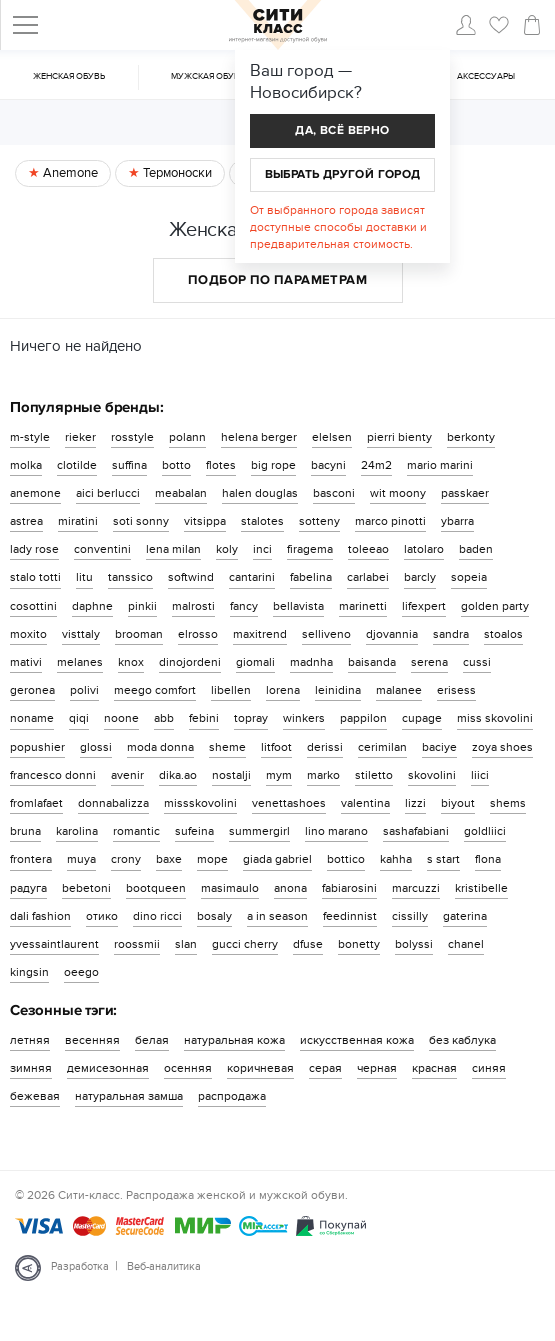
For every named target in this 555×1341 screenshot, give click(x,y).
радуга (28, 888)
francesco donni (53, 775)
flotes (221, 465)
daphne (92, 606)
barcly (420, 577)
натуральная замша (129, 1096)
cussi (477, 662)
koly (227, 549)
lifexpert (424, 606)
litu (84, 577)
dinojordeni (190, 662)
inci (262, 549)
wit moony (398, 493)
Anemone (69, 173)
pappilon (363, 718)
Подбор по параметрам (277, 280)
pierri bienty (399, 437)
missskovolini (200, 803)
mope (212, 859)
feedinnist (350, 916)
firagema (310, 549)
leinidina (338, 690)
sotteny (319, 521)
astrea (26, 521)
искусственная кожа (357, 1040)
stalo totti (35, 577)
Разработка (80, 1266)
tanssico (130, 577)
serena (429, 662)
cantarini (252, 577)
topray (251, 718)
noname (32, 718)
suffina (129, 465)
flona (488, 859)
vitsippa (205, 521)
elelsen (332, 437)
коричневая (260, 1068)
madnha (311, 662)
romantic (136, 831)
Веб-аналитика (164, 1266)
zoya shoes (502, 747)
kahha (396, 859)
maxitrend (260, 634)
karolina (77, 831)
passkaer (465, 493)
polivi (84, 690)
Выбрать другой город (343, 174)
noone (121, 718)
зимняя (31, 1068)
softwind (191, 577)
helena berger (259, 437)
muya (81, 859)
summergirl (259, 831)
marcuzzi (416, 888)
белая (152, 1040)
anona (290, 888)
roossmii (137, 944)
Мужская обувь (208, 76)
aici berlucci (108, 493)
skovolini (432, 775)
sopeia (469, 577)
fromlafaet (36, 803)
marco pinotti (390, 521)
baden (476, 549)
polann (187, 437)
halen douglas (260, 493)
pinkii (142, 606)
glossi (96, 747)
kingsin (29, 972)
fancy (244, 606)
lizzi (415, 803)
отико (102, 916)
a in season (277, 916)
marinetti (363, 606)
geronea (32, 690)
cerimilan (382, 747)
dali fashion (40, 916)
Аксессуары (486, 76)
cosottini (33, 606)
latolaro (424, 549)
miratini (78, 521)
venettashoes (289, 803)
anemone (35, 493)
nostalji (231, 775)
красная (434, 1068)
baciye (439, 747)
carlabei (368, 577)
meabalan (181, 493)
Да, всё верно (342, 130)
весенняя (92, 1040)
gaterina (465, 916)
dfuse (308, 944)
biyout (458, 803)
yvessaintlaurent (54, 944)
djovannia (392, 634)
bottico (346, 859)
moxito (28, 634)
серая (325, 1068)
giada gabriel (277, 859)
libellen (231, 690)
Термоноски (176, 173)
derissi (325, 747)
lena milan (173, 549)
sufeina (194, 831)
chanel (466, 944)
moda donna (160, 747)
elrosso (198, 634)
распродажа (232, 1096)
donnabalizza (113, 803)
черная (377, 1068)
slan (186, 944)
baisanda (372, 662)
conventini (102, 549)
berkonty (471, 437)
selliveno (326, 634)
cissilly (410, 916)
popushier (37, 747)
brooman (139, 634)
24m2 (376, 465)
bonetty (359, 944)
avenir (127, 775)
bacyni (328, 465)
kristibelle (481, 888)
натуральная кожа (234, 1040)
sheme (227, 747)
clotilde (77, 465)
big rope (273, 465)
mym (279, 775)
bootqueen (156, 888)
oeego (81, 972)
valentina (365, 803)
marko (323, 775)
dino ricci (157, 916)
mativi (26, 662)
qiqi (79, 718)
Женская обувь (69, 76)
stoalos (503, 634)
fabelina (311, 577)
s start (443, 859)
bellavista (298, 606)
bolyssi (414, 944)
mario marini (440, 465)
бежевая (35, 1096)
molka (26, 465)
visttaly (81, 634)
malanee (399, 690)
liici (480, 775)
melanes (80, 662)
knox (131, 662)
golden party (495, 606)
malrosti (193, 606)
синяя (489, 1068)
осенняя (188, 1068)
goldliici (485, 831)
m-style (30, 437)
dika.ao (178, 775)
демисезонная (108, 1068)
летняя (30, 1040)
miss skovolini (495, 718)
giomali (255, 662)
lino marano (336, 831)
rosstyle (132, 437)
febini (204, 718)
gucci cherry (245, 944)
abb (164, 718)
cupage (422, 718)
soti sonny (141, 521)
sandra (451, 634)
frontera (31, 859)
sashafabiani (416, 831)
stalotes (262, 521)
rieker (80, 437)
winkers (304, 718)
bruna (25, 831)
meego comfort (155, 690)
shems (508, 803)
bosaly (214, 916)
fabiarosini (349, 888)
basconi (334, 493)
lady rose (34, 549)
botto (176, 465)
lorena (283, 690)
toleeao (368, 549)
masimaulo (230, 888)
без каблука (462, 1040)
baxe (169, 859)
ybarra (457, 521)
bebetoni (86, 888)
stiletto (374, 775)
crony (126, 859)
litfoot (276, 747)
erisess (456, 690)
